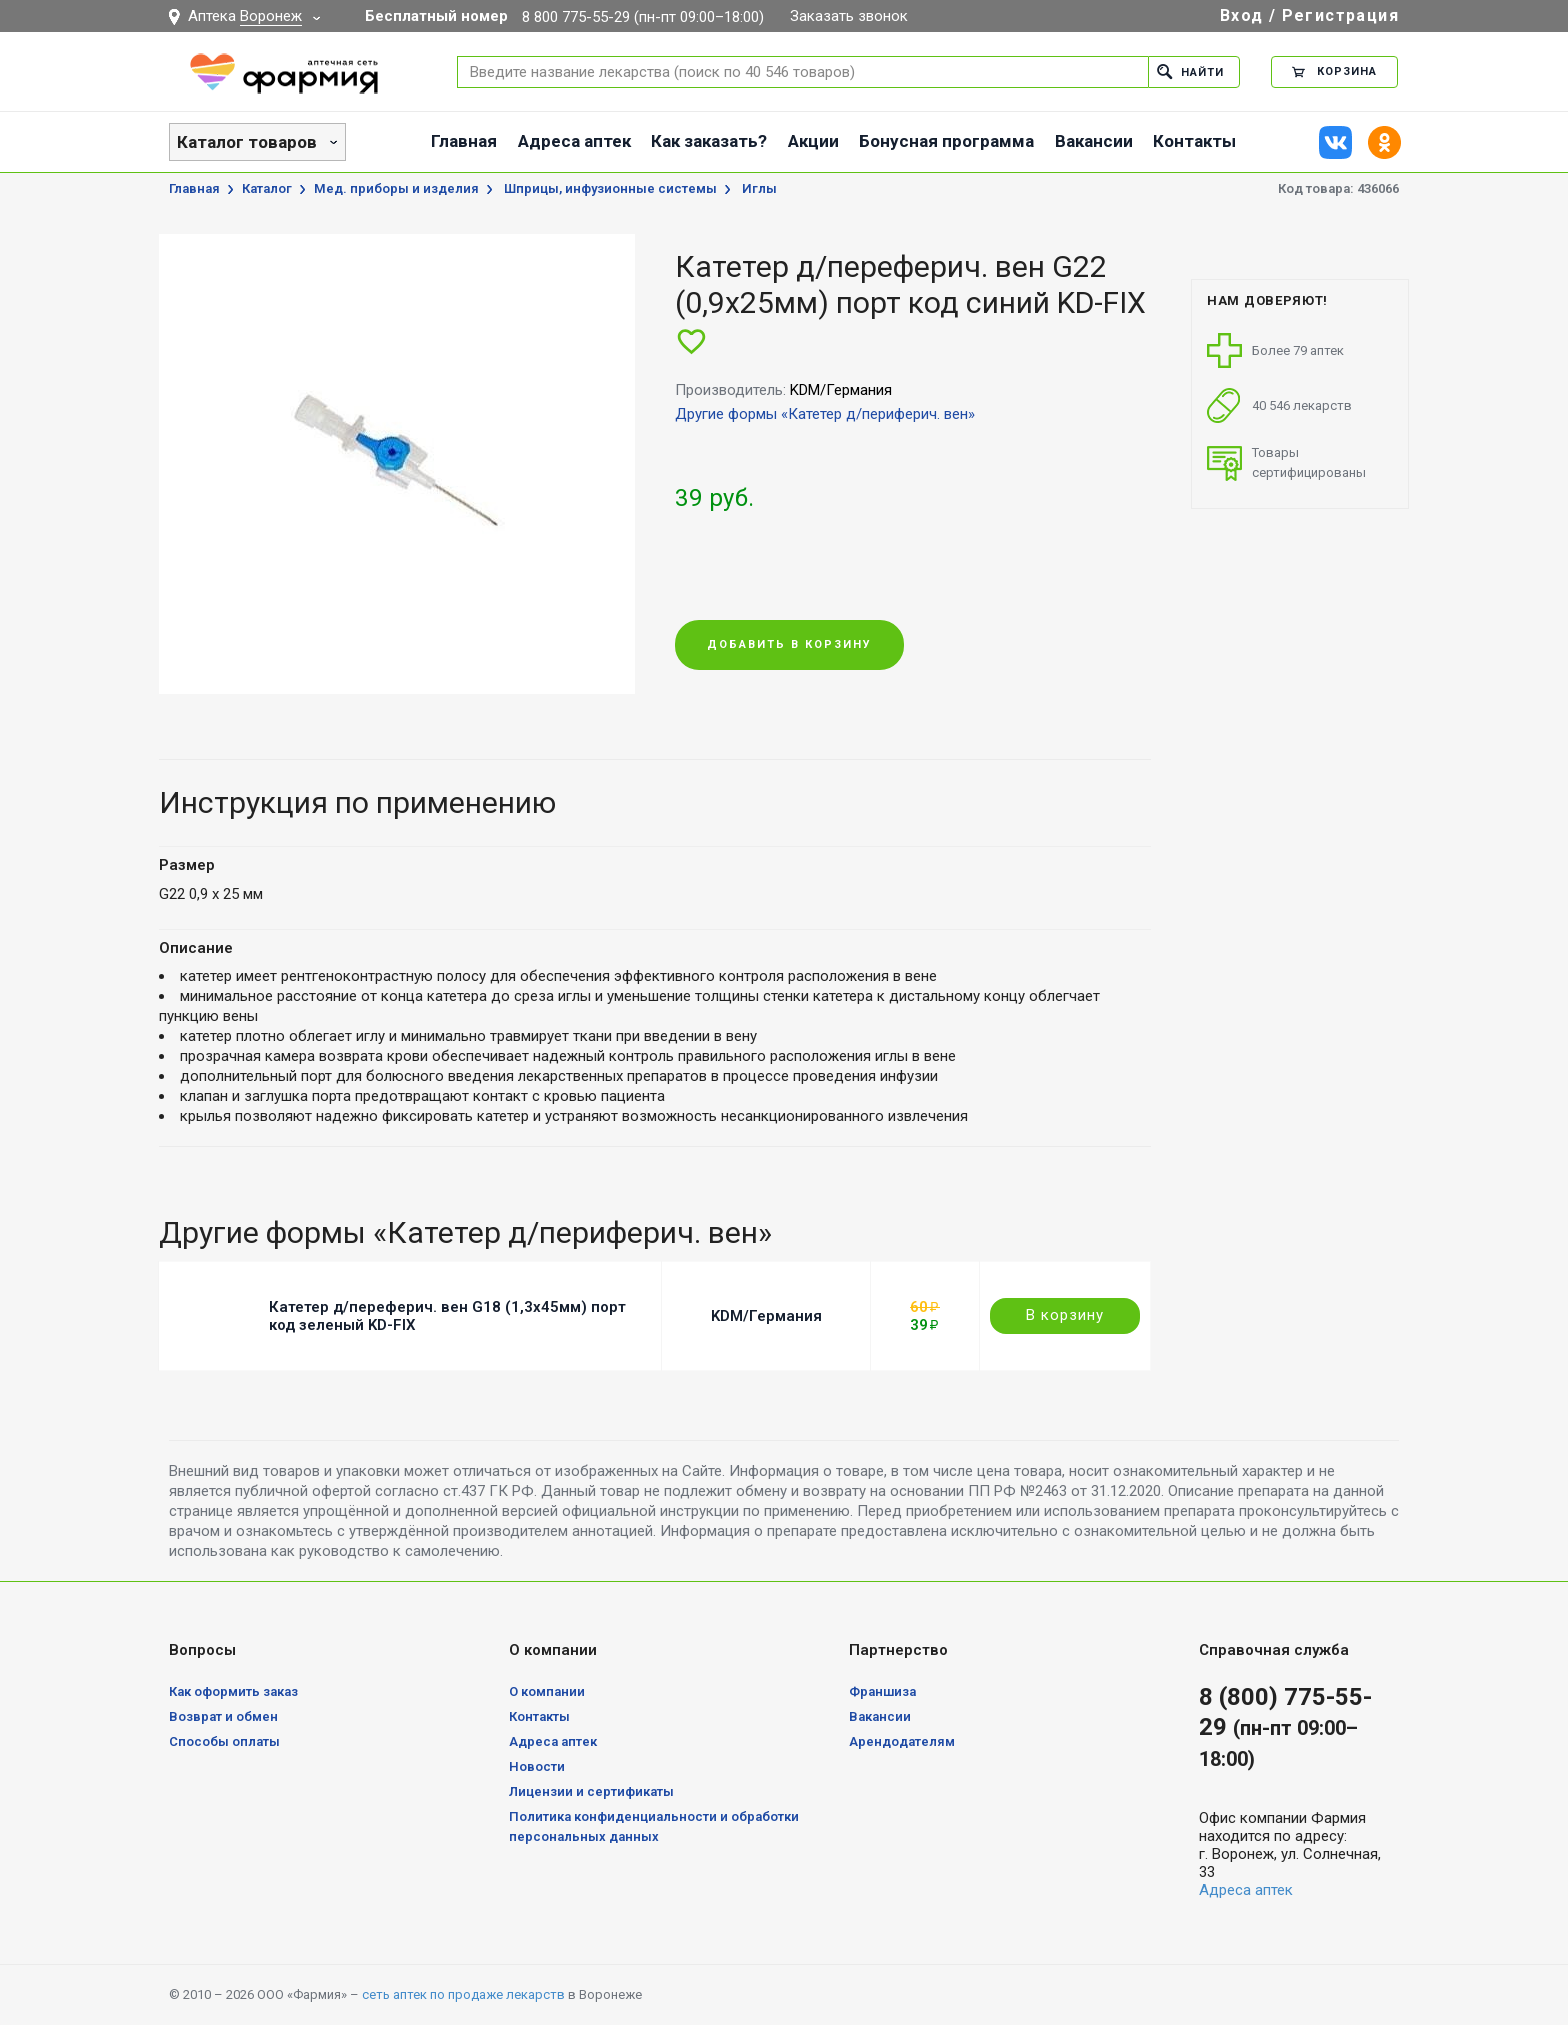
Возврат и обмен (223, 1716)
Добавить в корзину (789, 644)
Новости (537, 1766)
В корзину (1065, 1315)
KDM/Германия (766, 1316)
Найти (1190, 71)
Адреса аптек (574, 141)
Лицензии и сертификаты (591, 1791)
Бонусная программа (946, 141)
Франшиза (882, 1691)
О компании (547, 1691)
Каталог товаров (247, 142)
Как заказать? (709, 141)
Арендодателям (902, 1741)
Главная (464, 141)
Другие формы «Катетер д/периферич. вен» (825, 414)
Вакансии (1094, 141)
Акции (813, 141)
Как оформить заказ (233, 1691)
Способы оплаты (224, 1741)
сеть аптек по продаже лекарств (463, 1994)
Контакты (1194, 141)
